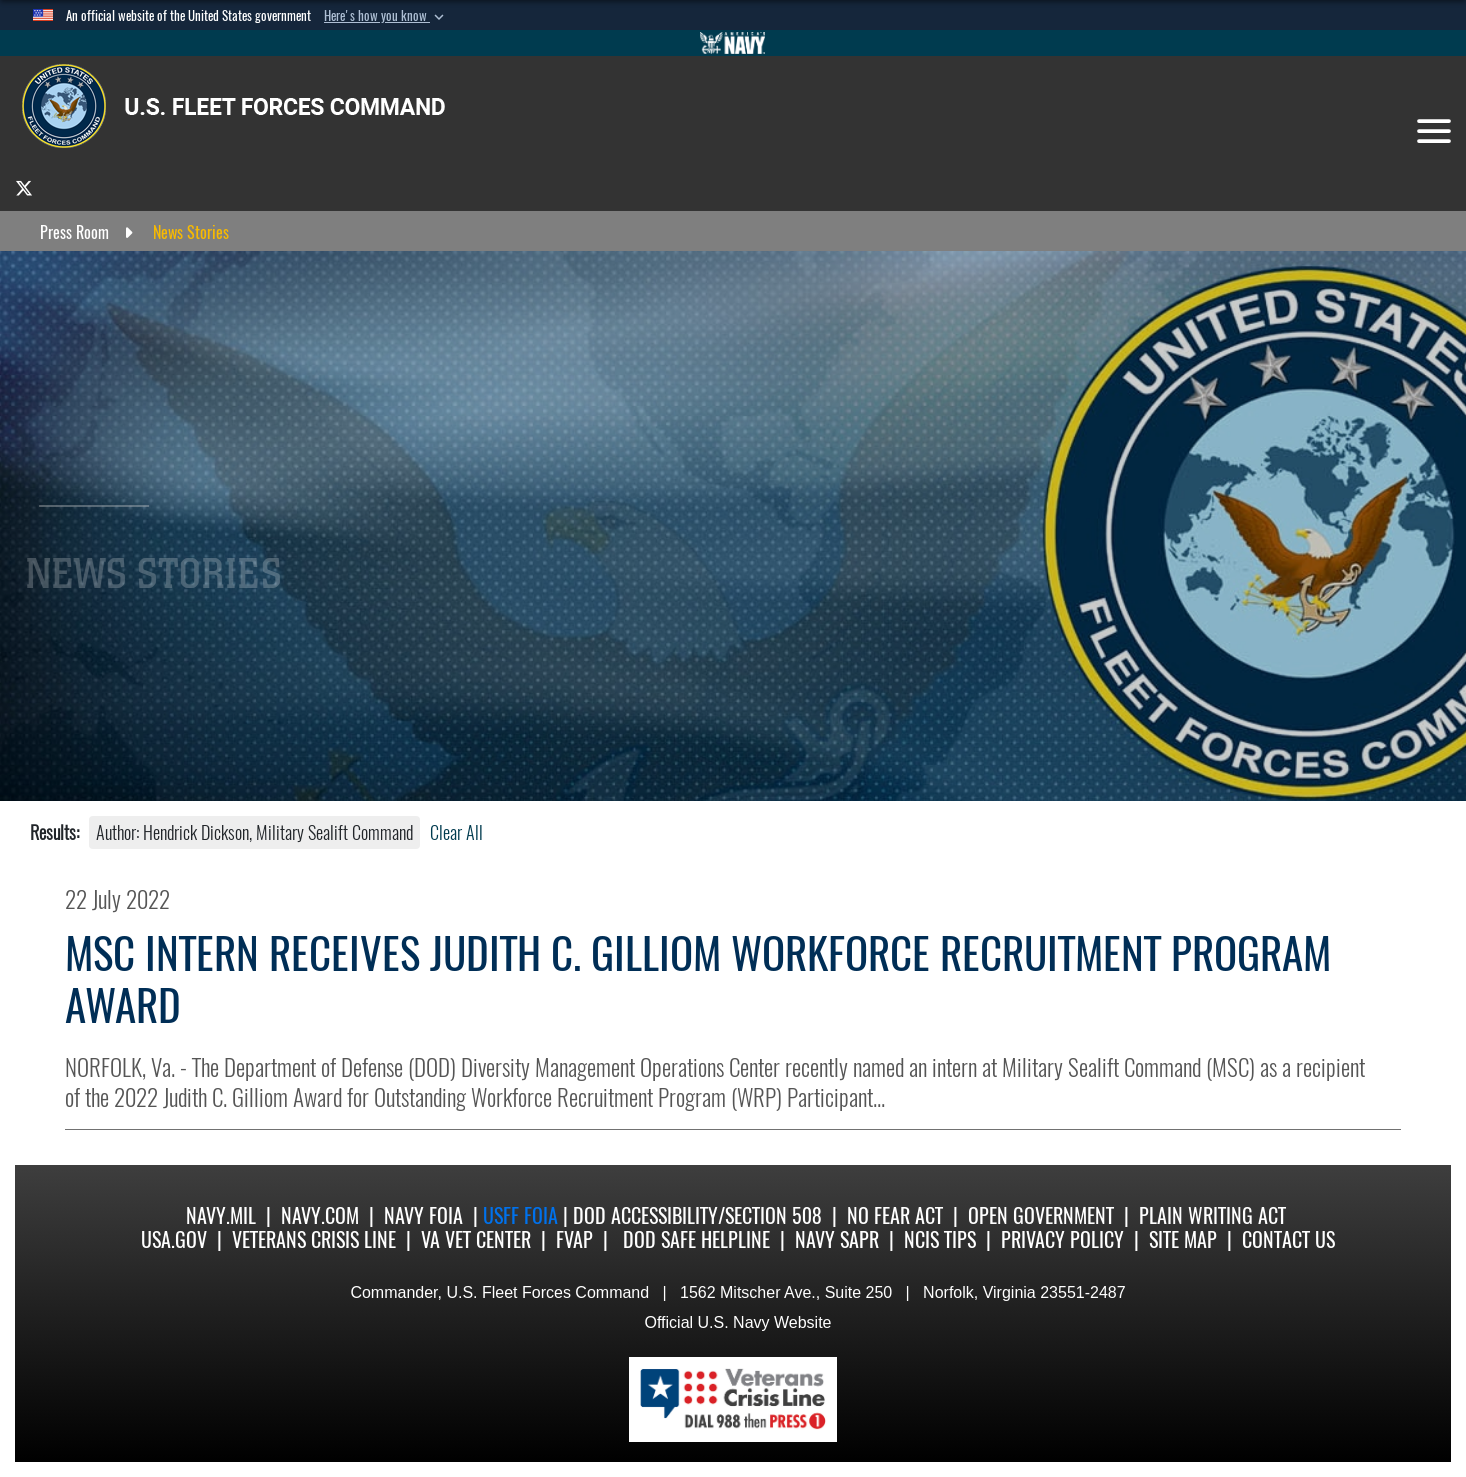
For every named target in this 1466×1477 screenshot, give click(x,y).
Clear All (456, 832)
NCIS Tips (940, 1239)
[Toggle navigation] (1434, 131)
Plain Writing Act (1212, 1215)
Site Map (1183, 1239)
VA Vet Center (476, 1239)
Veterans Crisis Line (314, 1239)
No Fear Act (895, 1215)
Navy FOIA (423, 1215)
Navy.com (320, 1215)
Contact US (1288, 1239)
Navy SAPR (837, 1239)
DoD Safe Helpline (696, 1239)
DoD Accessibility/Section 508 (697, 1215)
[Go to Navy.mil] (733, 43)
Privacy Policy (1062, 1239)
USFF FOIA (523, 1215)
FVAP (574, 1239)
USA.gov (174, 1239)
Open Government (1041, 1215)
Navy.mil (221, 1215)
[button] (386, 16)
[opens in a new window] (24, 187)
